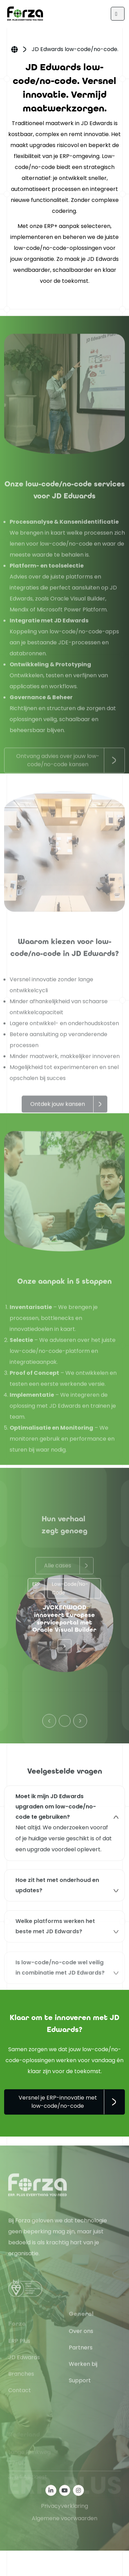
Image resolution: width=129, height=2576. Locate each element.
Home (14, 50)
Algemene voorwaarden (64, 2543)
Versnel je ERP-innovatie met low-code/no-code (58, 2102)
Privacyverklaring (64, 2531)
